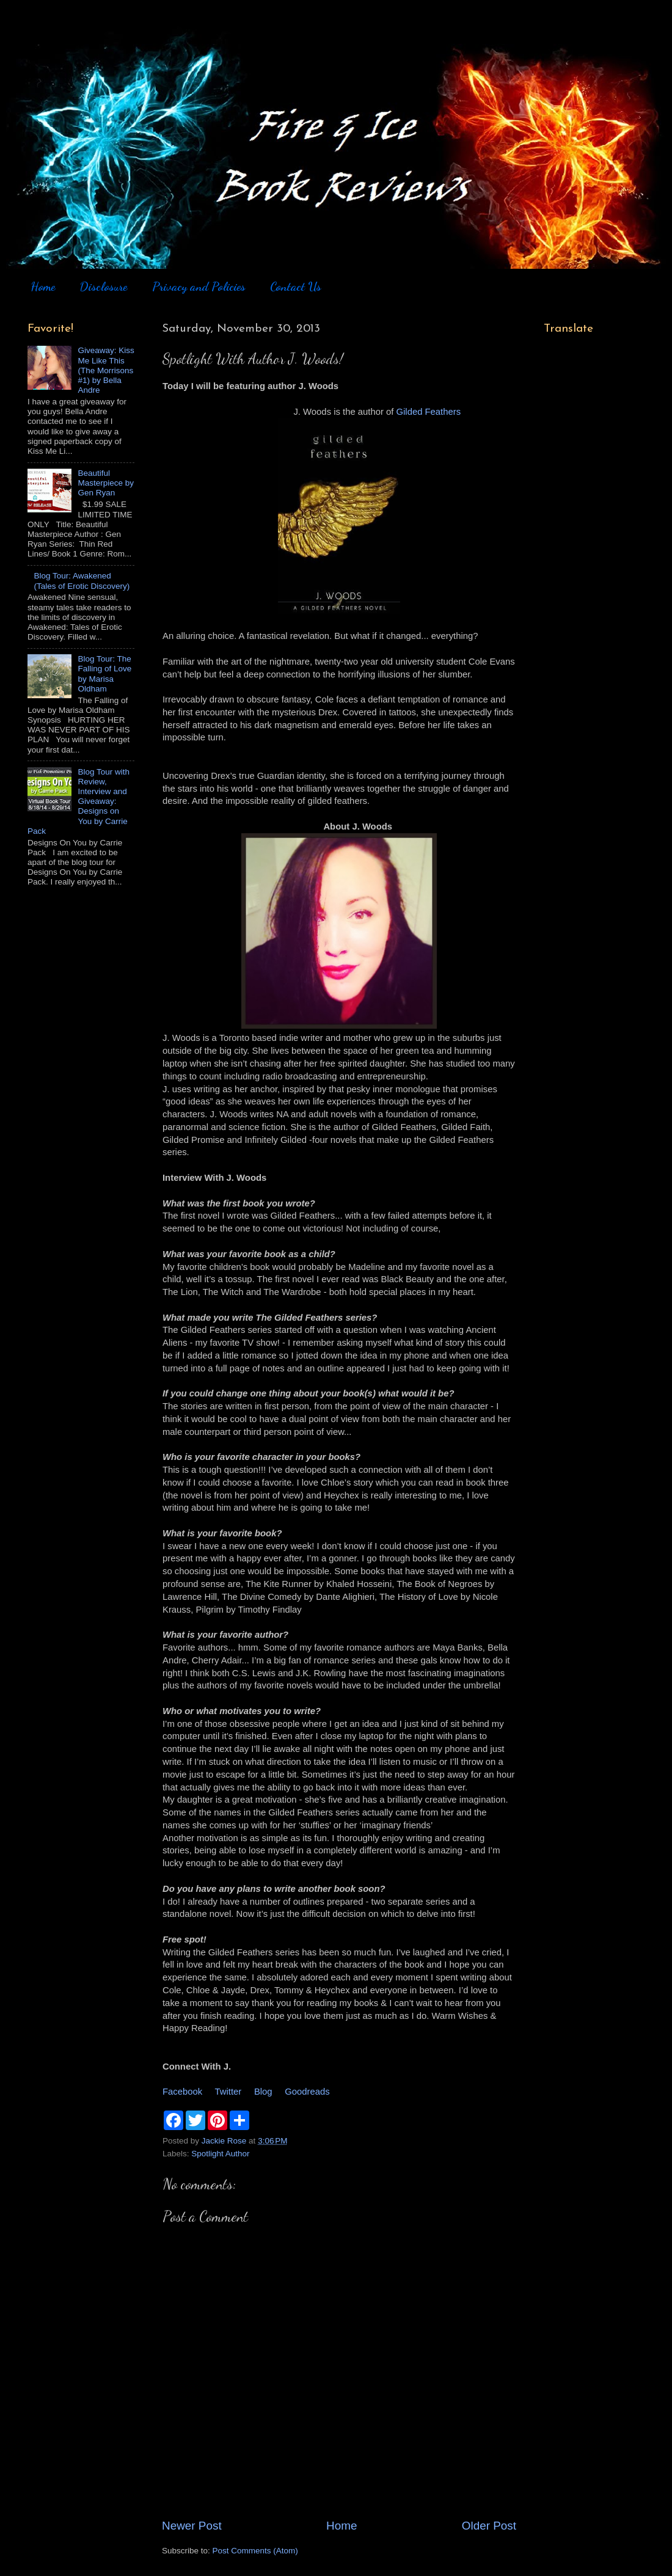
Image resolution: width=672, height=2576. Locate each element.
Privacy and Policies (199, 286)
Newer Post (192, 2525)
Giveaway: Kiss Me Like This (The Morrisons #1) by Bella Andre (106, 370)
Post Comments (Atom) (255, 2550)
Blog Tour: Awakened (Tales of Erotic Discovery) (82, 580)
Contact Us (295, 286)
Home (43, 286)
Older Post (489, 2525)
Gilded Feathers (428, 412)
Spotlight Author (220, 2153)
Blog (263, 2091)
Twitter (228, 2091)
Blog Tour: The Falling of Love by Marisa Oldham (104, 673)
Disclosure (103, 286)
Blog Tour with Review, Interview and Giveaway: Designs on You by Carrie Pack (78, 801)
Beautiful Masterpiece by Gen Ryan (106, 483)
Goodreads (307, 2091)
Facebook (182, 2091)
